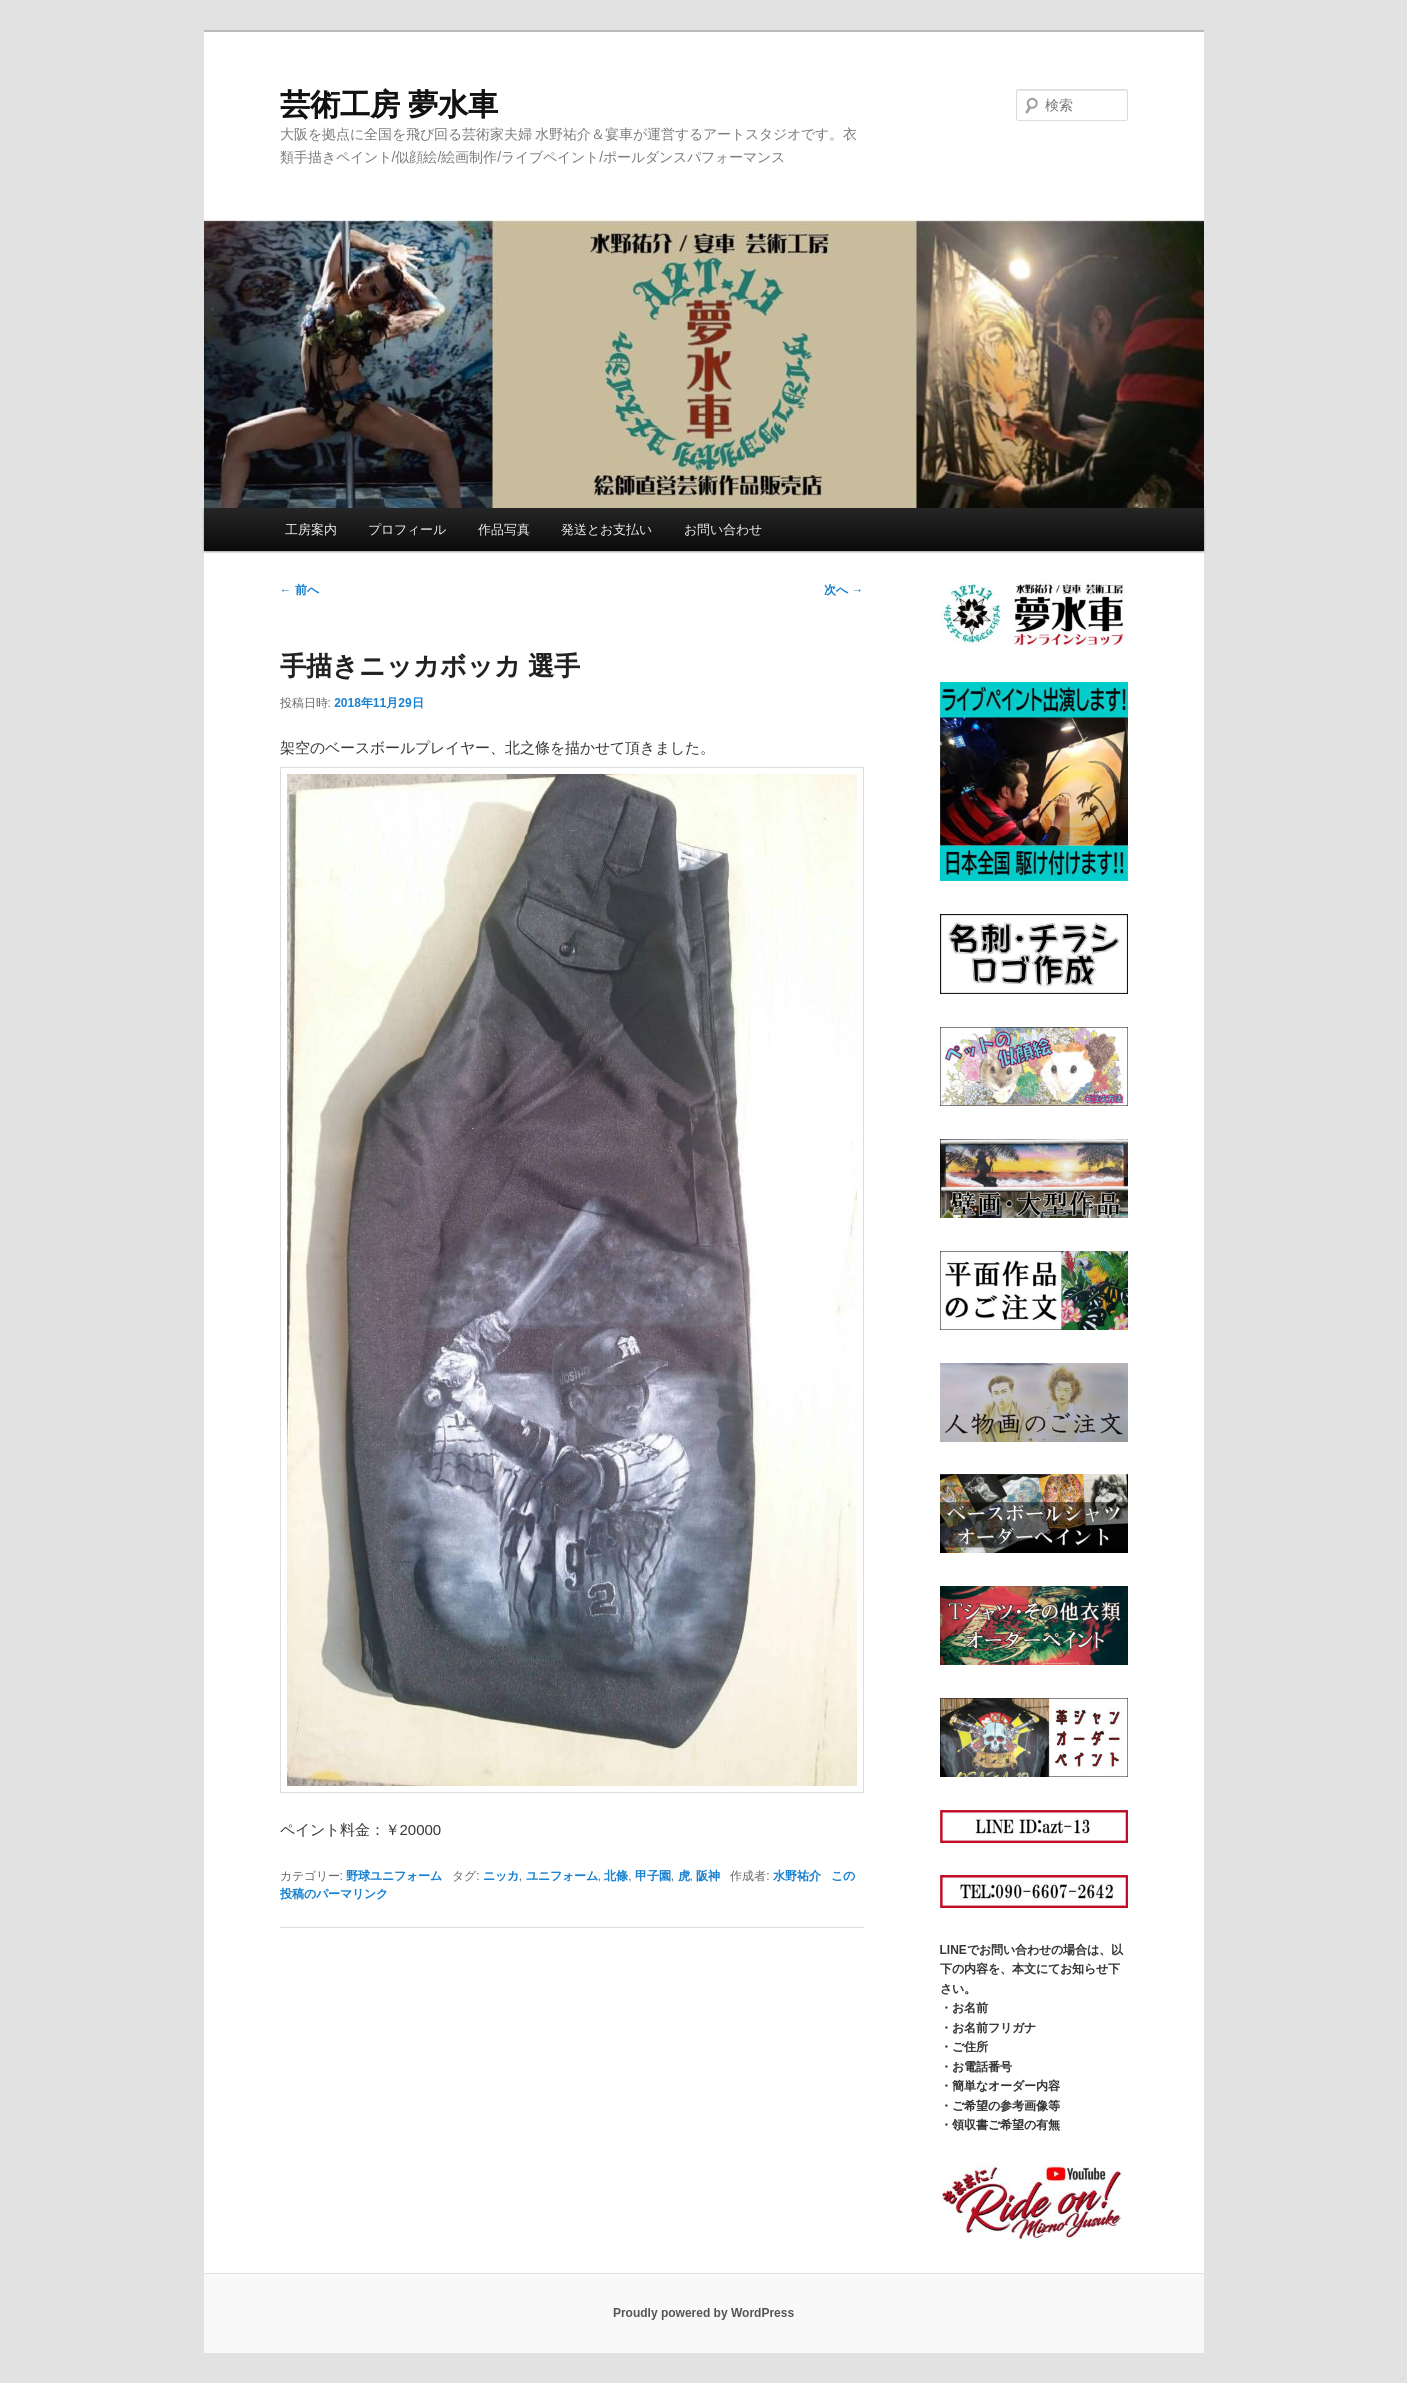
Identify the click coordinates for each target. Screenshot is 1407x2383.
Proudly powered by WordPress (703, 2313)
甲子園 (653, 1876)
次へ (843, 590)
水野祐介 (797, 1876)
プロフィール (407, 529)
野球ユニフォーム (394, 1876)
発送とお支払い (606, 529)
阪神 (708, 1876)
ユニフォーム (562, 1876)
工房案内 (311, 529)
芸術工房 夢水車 (389, 104)
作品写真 (504, 529)
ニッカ (501, 1876)
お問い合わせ (723, 529)
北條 (616, 1876)
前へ (299, 590)
